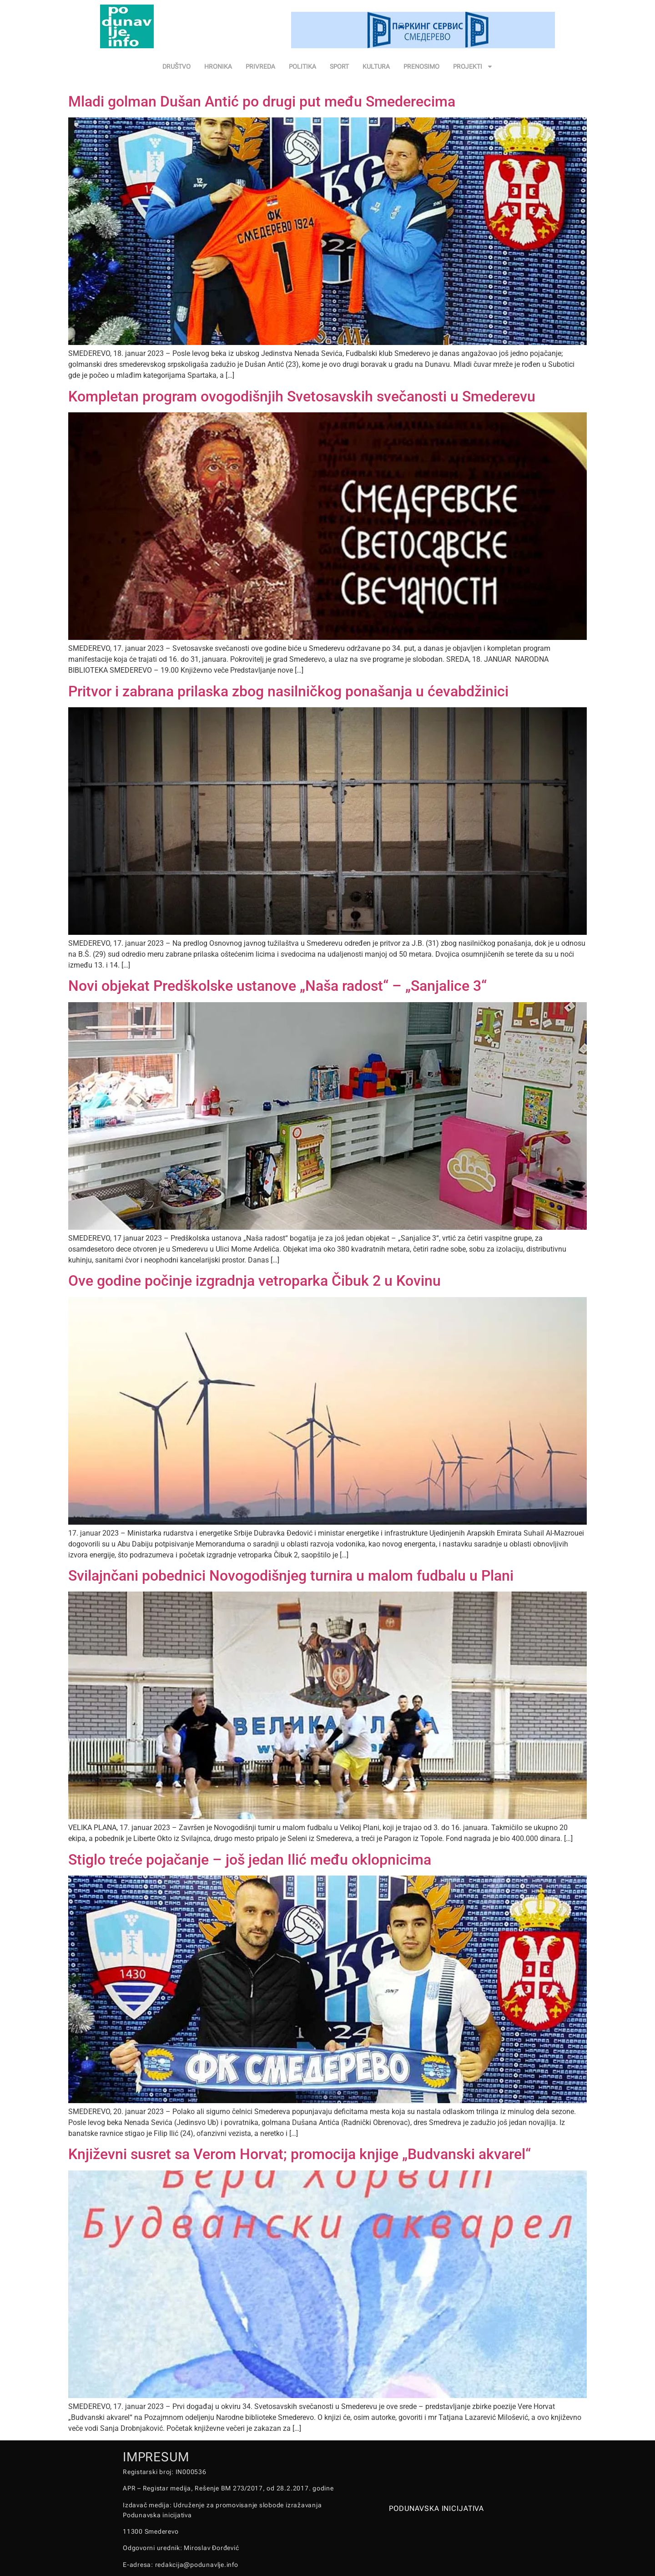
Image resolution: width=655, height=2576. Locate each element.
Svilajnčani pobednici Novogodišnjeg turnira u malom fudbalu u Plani (291, 1575)
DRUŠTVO (176, 66)
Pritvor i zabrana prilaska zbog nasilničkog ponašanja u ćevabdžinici (288, 691)
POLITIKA (302, 66)
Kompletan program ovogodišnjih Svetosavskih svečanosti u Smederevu (301, 396)
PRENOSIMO (421, 66)
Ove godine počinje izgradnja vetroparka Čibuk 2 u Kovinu (254, 1280)
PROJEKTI (473, 66)
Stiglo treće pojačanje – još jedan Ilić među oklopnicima (249, 1859)
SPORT (339, 66)
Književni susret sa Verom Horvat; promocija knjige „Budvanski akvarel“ (299, 2154)
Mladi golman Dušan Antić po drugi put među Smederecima (261, 101)
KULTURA (376, 66)
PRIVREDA (260, 66)
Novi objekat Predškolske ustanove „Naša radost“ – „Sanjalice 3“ (277, 985)
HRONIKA (218, 66)
